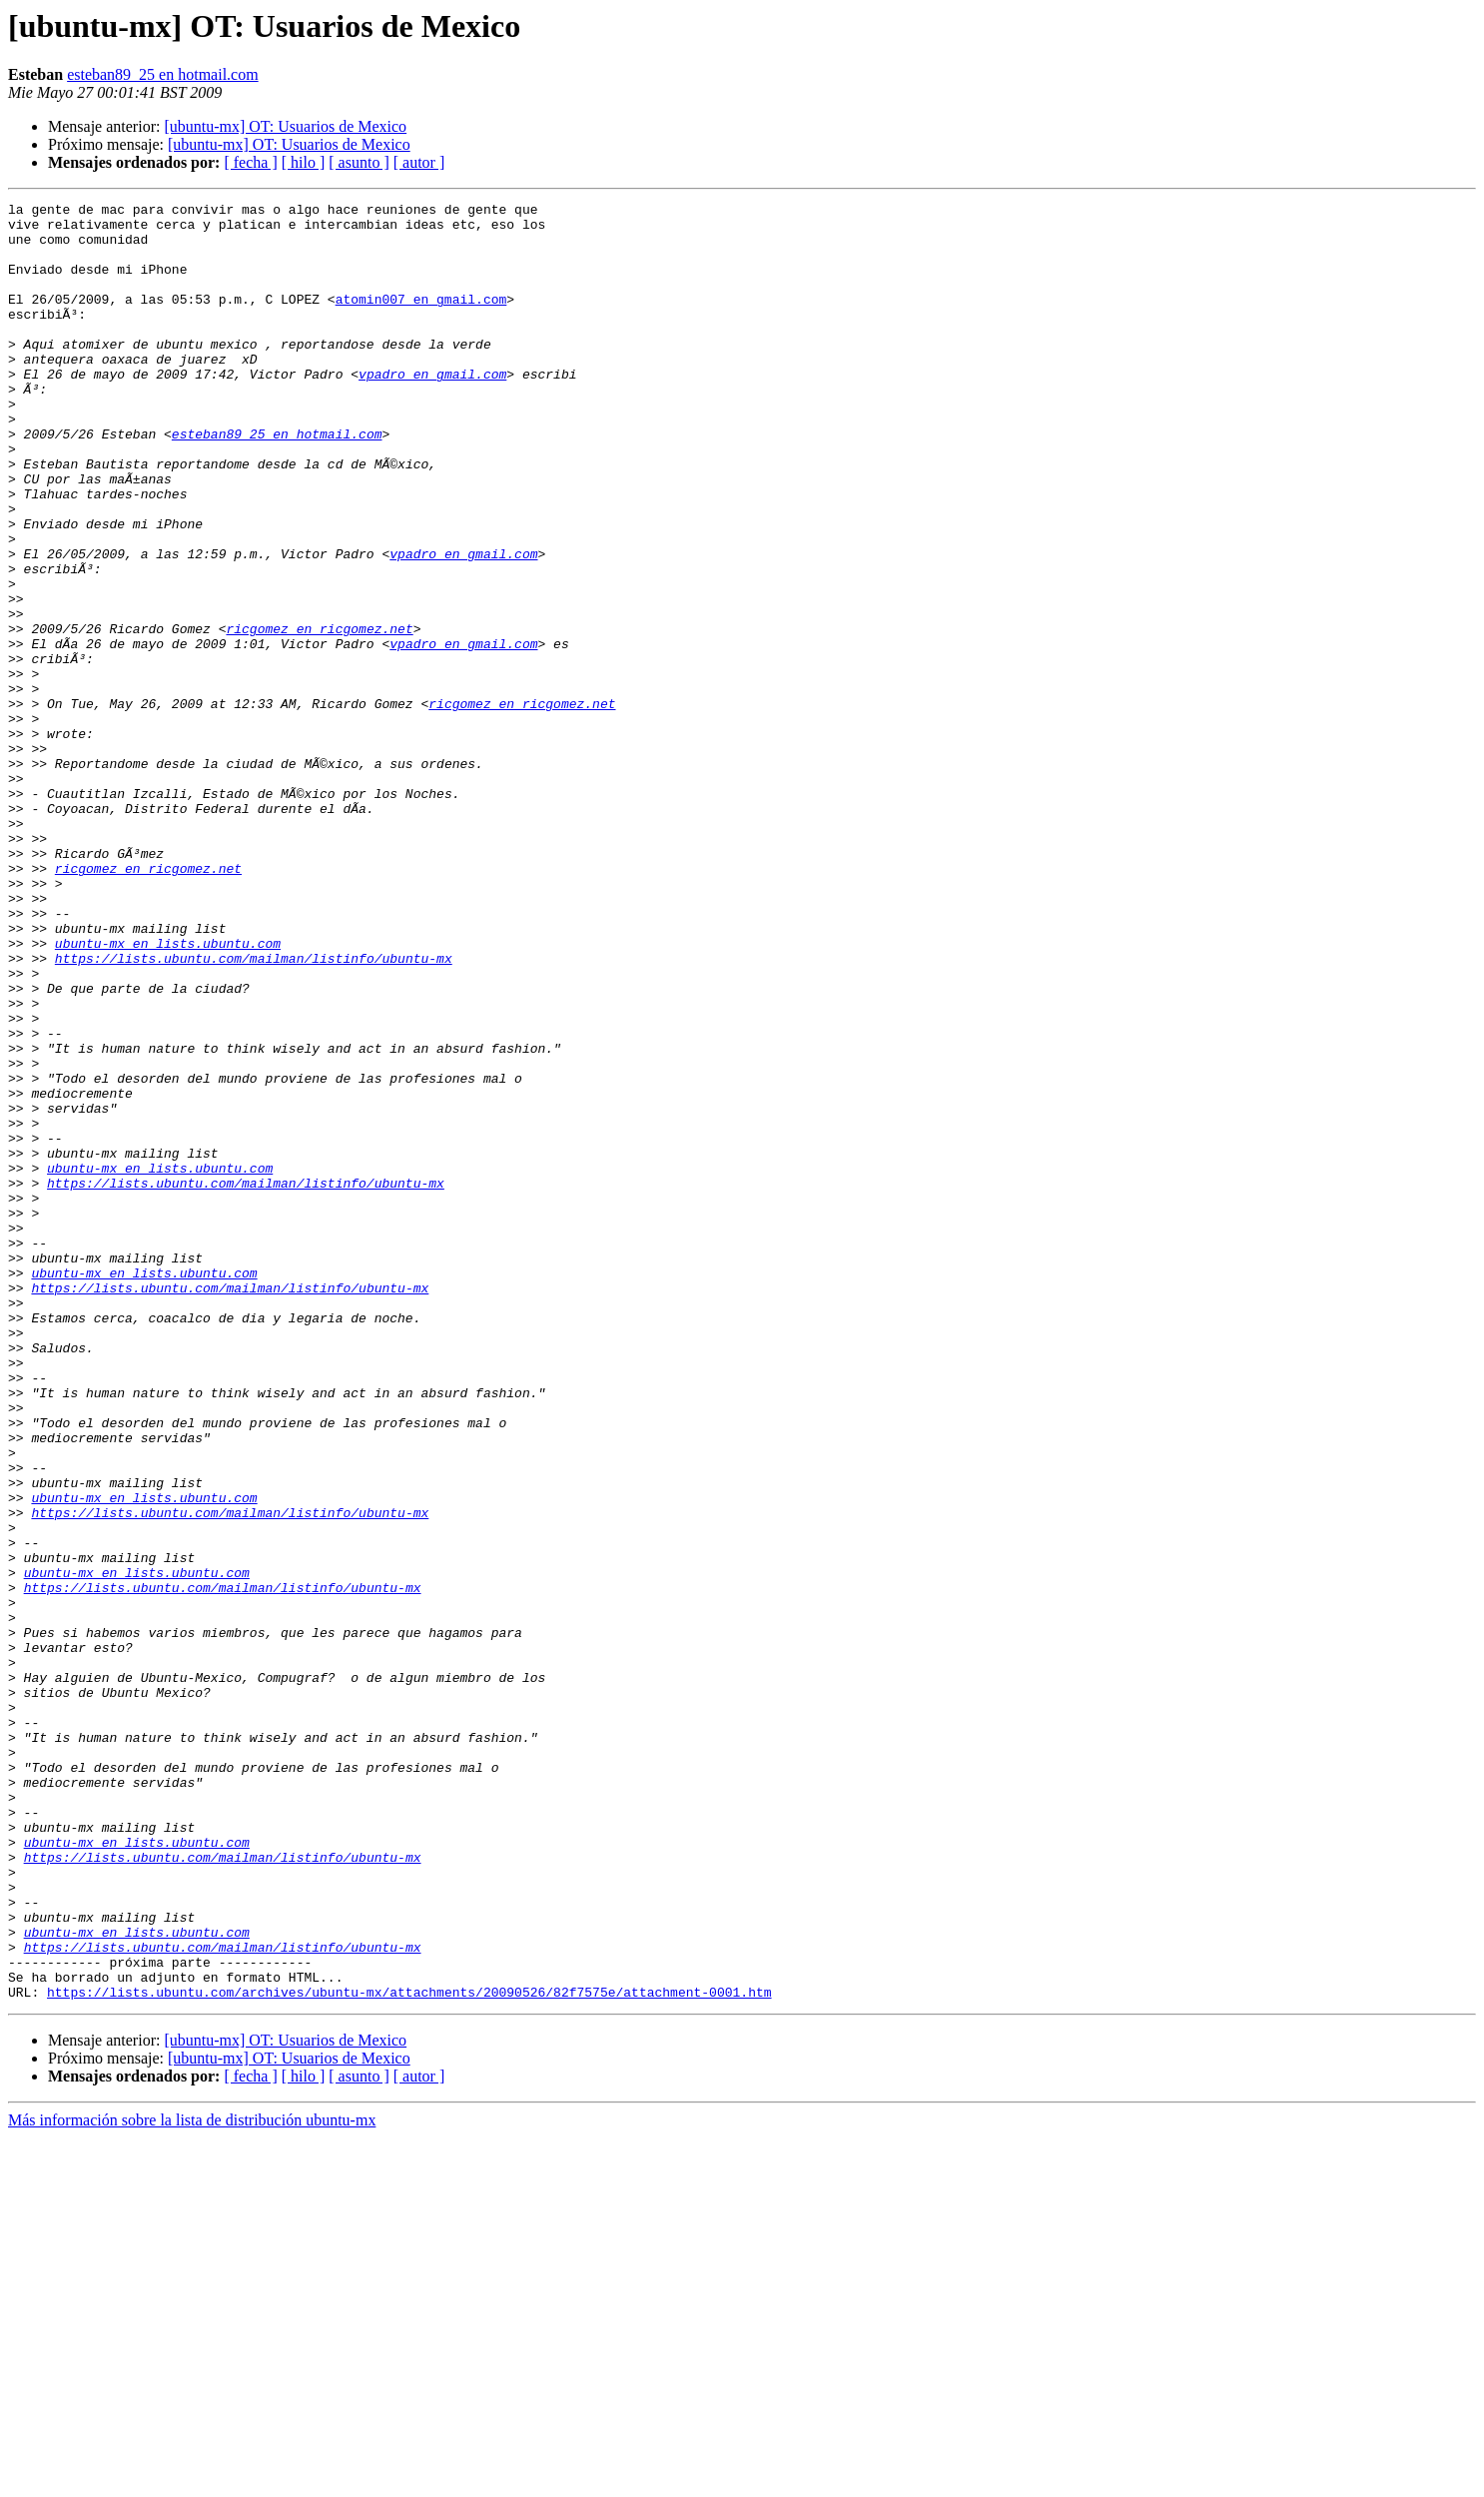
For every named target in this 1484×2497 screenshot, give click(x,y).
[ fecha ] (250, 162)
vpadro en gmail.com (432, 409)
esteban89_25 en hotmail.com (163, 74)
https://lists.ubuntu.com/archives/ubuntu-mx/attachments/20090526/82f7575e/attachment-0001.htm (409, 2351)
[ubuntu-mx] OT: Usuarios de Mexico (285, 126)
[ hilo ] (304, 162)
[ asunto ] (358, 162)
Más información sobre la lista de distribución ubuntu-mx (191, 2479)
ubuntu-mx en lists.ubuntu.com (168, 1093)
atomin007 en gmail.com (421, 320)
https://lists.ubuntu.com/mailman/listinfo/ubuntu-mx (253, 1111)
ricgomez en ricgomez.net (319, 715)
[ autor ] (419, 162)
